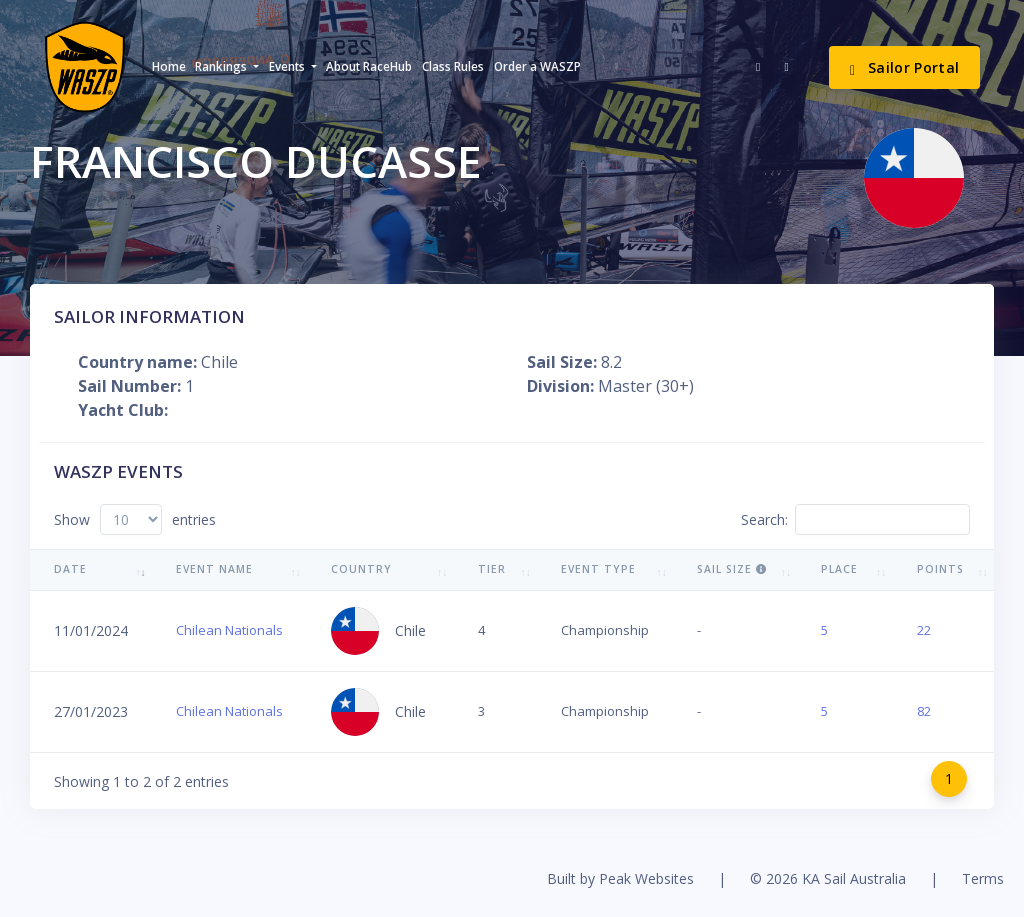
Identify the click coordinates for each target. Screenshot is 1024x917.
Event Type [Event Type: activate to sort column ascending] (598, 569)
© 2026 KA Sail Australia (828, 878)
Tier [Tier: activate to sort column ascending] (492, 569)
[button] (227, 67)
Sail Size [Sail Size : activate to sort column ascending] (732, 569)
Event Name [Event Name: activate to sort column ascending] (214, 569)
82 (924, 711)
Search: (855, 519)
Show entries (135, 519)
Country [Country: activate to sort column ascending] (361, 569)
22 (924, 630)
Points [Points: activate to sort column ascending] (940, 569)
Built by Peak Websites (620, 878)
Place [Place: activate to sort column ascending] (839, 569)
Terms (983, 878)
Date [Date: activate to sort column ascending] (70, 569)
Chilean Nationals (229, 630)
